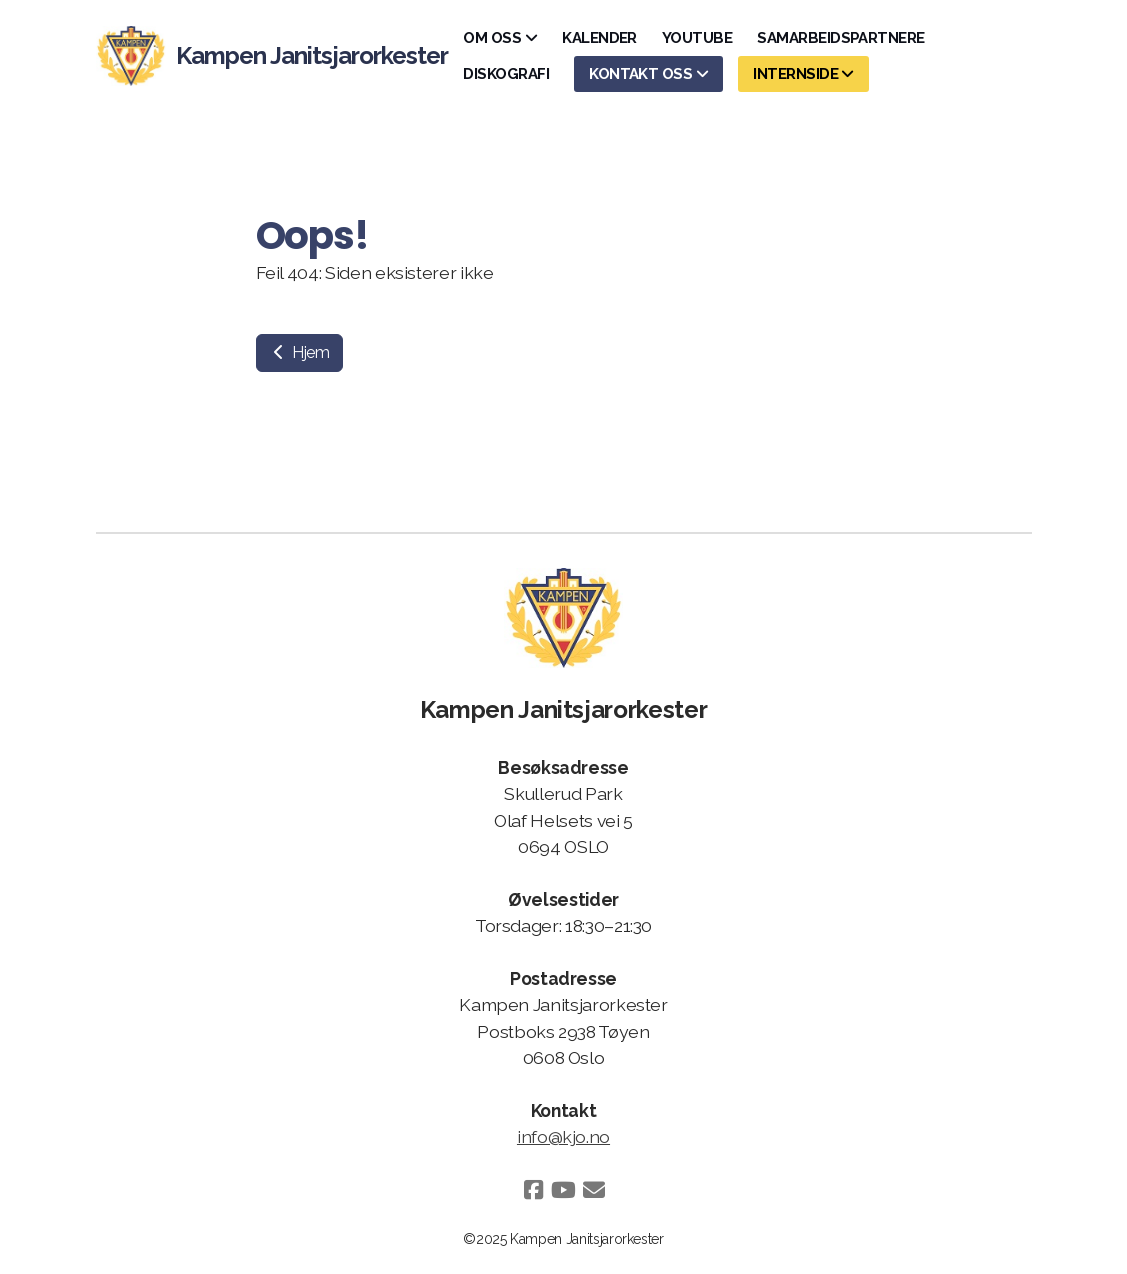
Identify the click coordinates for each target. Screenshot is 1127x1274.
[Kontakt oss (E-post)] (594, 1190)
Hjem (299, 352)
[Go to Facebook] (534, 1190)
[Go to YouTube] (564, 1190)
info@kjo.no (563, 1136)
